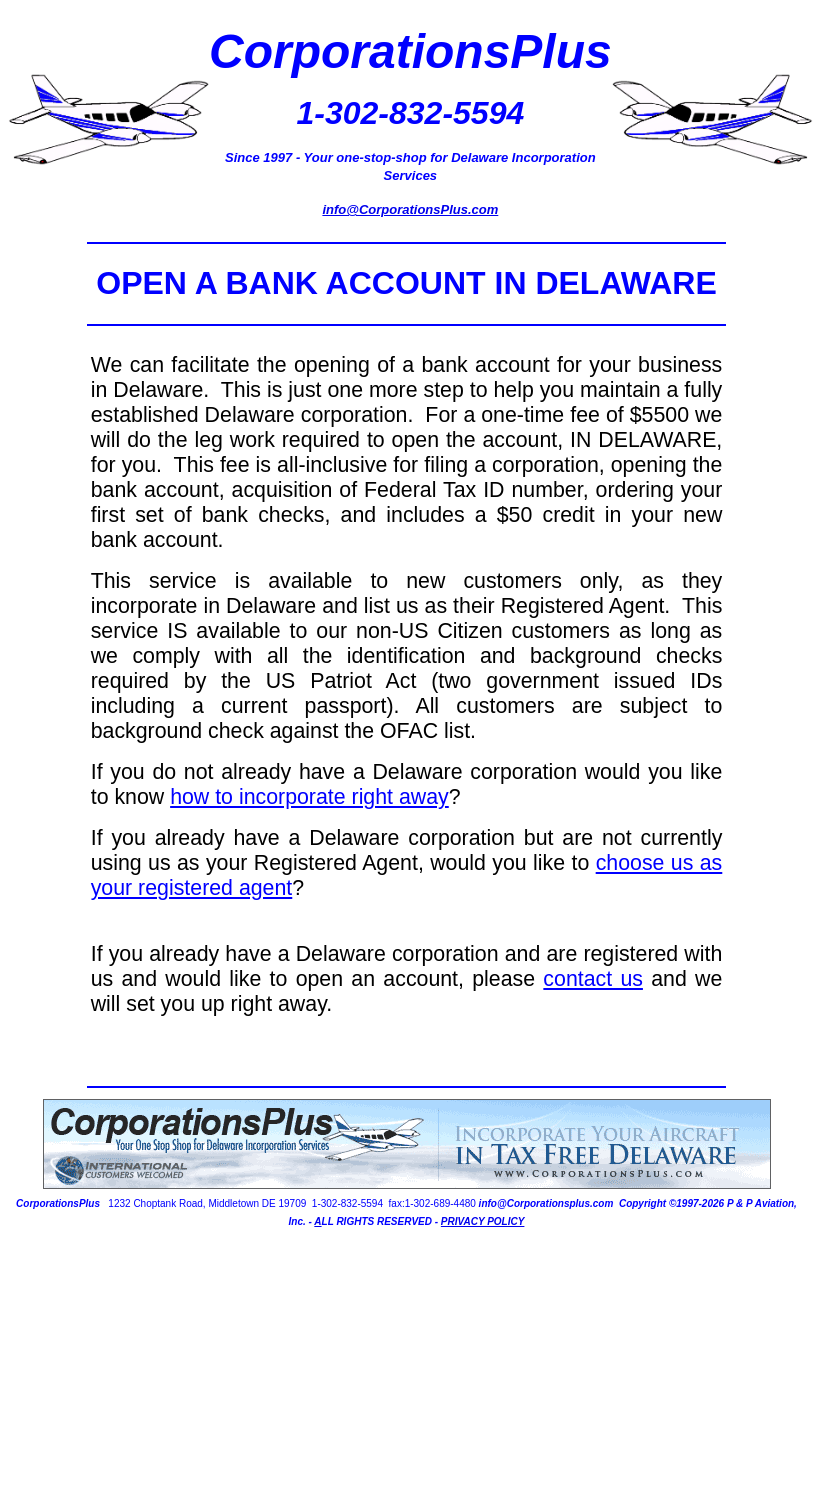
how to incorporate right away (309, 797)
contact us (593, 979)
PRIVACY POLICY (483, 1221)
